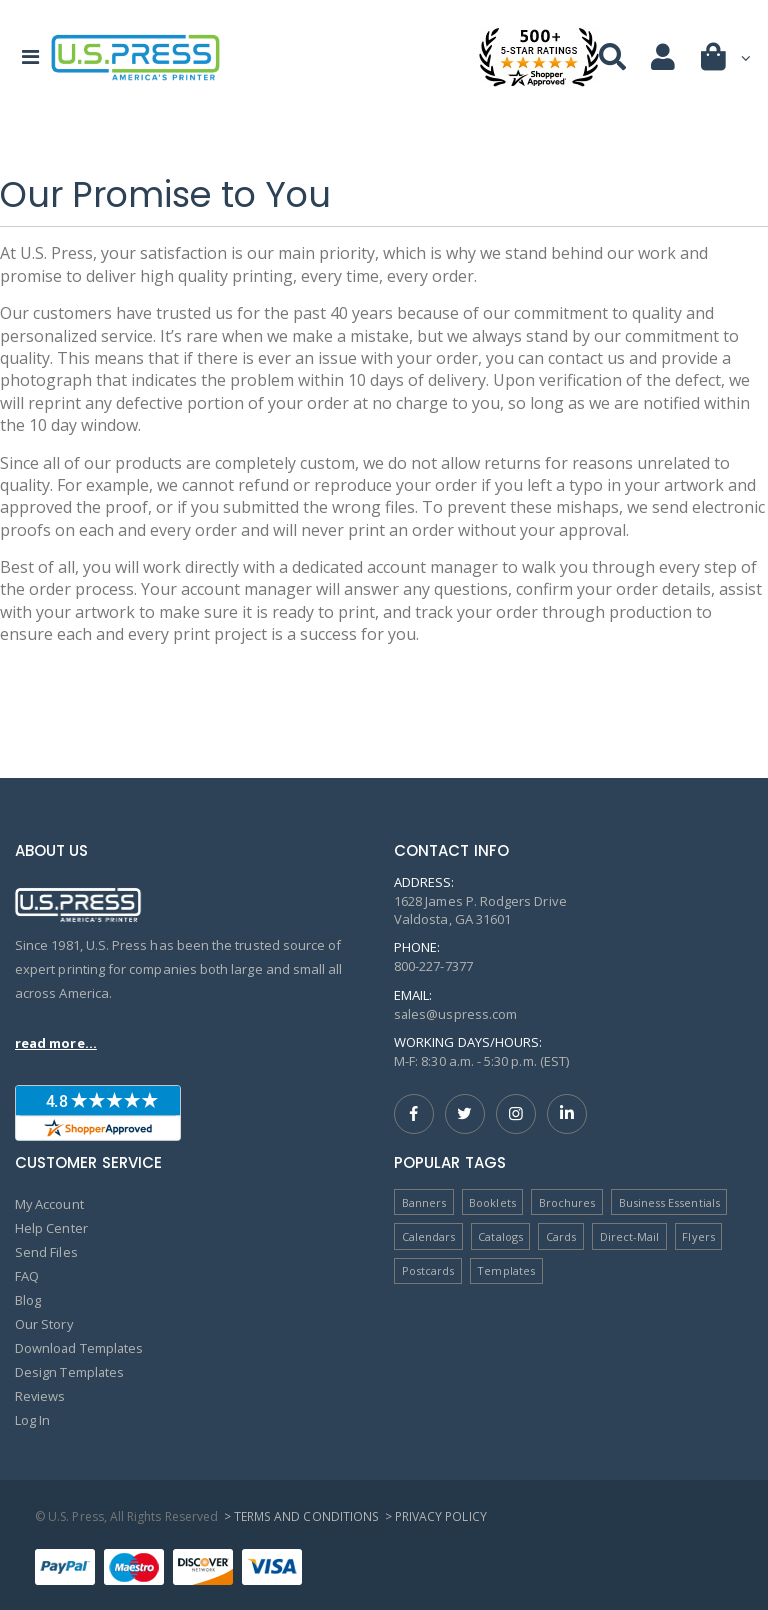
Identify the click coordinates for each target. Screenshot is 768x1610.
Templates (506, 1270)
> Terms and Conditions (300, 1516)
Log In (32, 1420)
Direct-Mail (630, 1236)
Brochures (567, 1202)
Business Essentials (669, 1202)
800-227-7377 (433, 966)
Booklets (492, 1202)
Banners (424, 1202)
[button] (727, 61)
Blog (28, 1300)
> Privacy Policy (434, 1516)
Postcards (428, 1270)
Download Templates (80, 1348)
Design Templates (70, 1372)
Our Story (44, 1324)
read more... (56, 1043)
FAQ (27, 1276)
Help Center (51, 1228)
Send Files (46, 1252)
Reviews (40, 1396)
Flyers (699, 1236)
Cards (561, 1236)
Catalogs (500, 1236)
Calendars (429, 1236)
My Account (50, 1204)
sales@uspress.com (456, 1014)
